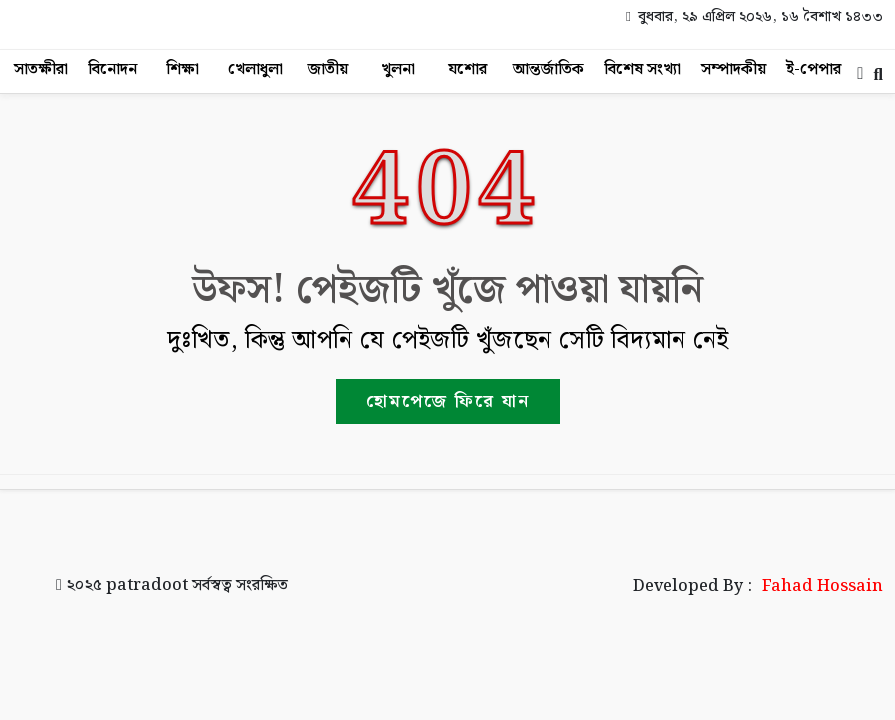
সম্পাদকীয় (733, 69)
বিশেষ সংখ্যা (642, 69)
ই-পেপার (813, 69)
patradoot (147, 585)
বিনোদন (112, 69)
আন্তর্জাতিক (548, 69)
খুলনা (398, 69)
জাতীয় (328, 69)
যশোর (467, 69)
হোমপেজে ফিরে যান (448, 401)
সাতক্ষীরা (41, 69)
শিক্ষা (182, 69)
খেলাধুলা (255, 69)
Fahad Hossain (822, 587)
